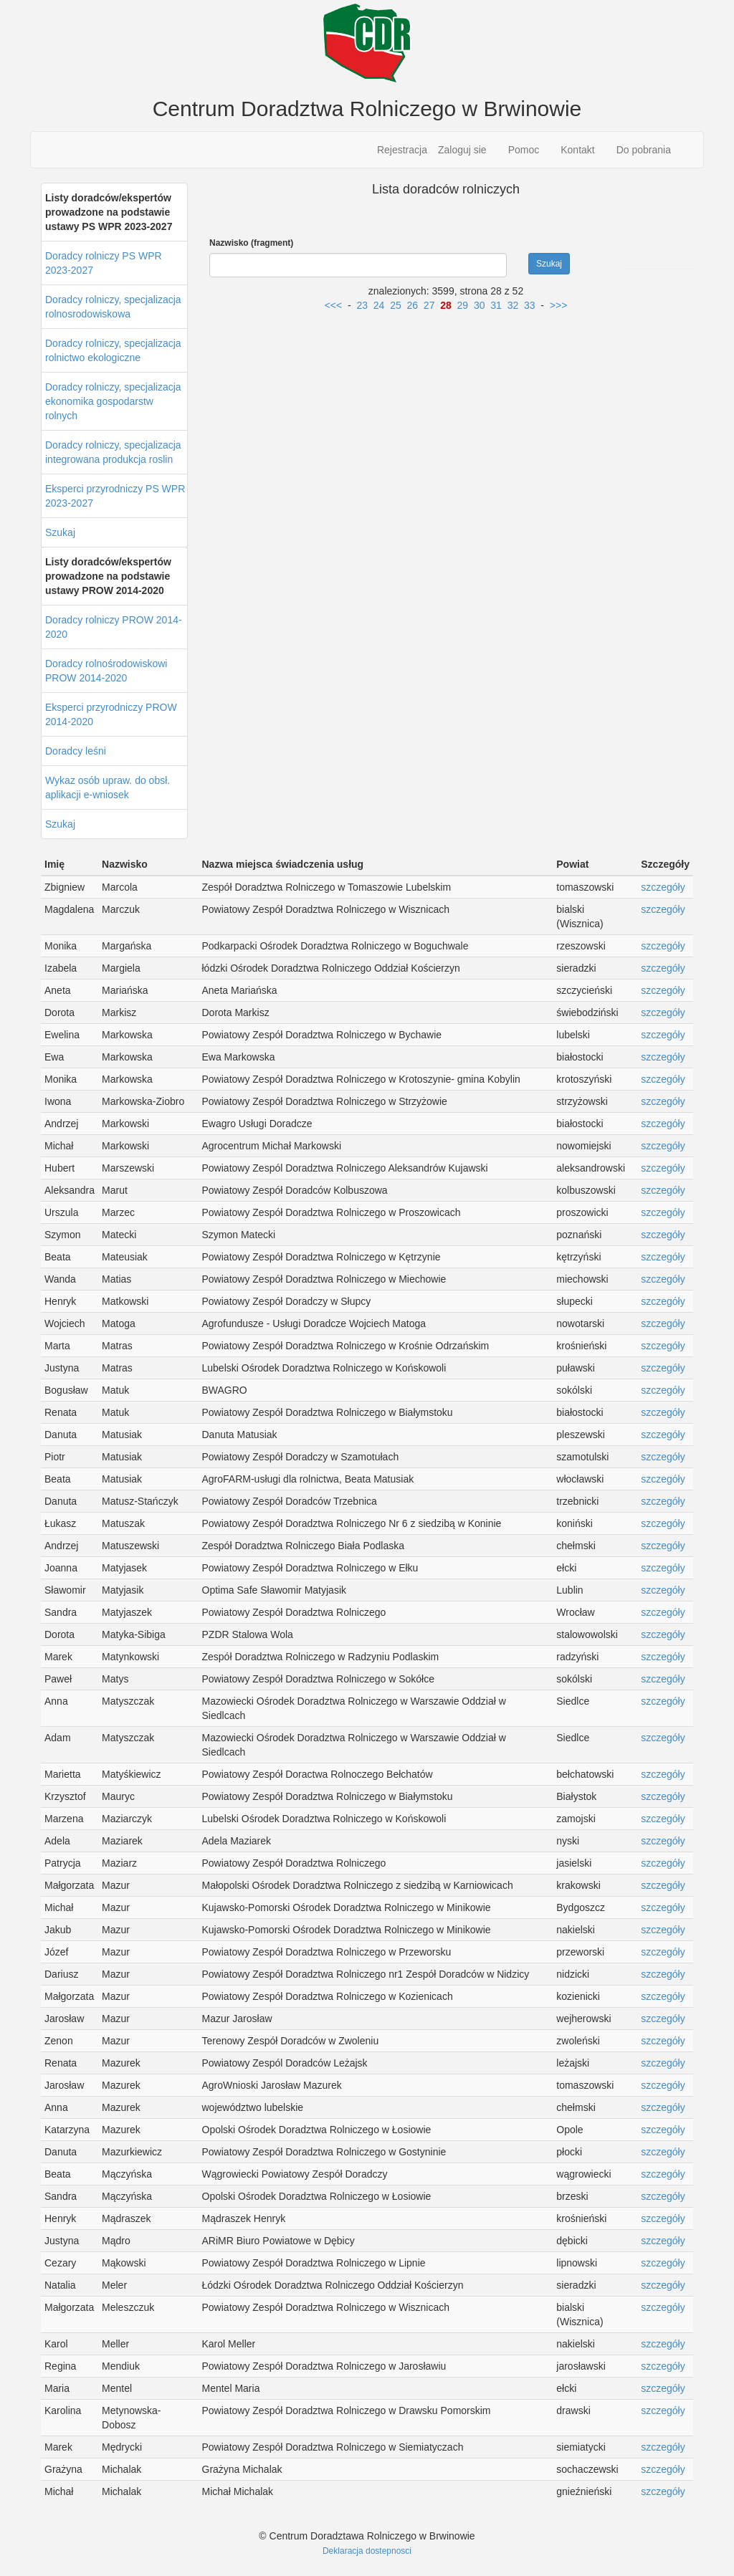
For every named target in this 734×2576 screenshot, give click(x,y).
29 (463, 305)
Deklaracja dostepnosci (367, 2551)
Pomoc (524, 149)
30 (479, 305)
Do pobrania (643, 149)
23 (362, 305)
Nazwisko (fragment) (251, 243)
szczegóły (663, 887)
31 (496, 305)
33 (529, 305)
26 (412, 305)
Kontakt (577, 149)
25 (395, 305)
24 (379, 305)
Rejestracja (402, 149)
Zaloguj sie (462, 149)
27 (429, 305)
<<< (334, 305)
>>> (559, 305)
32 (513, 305)
